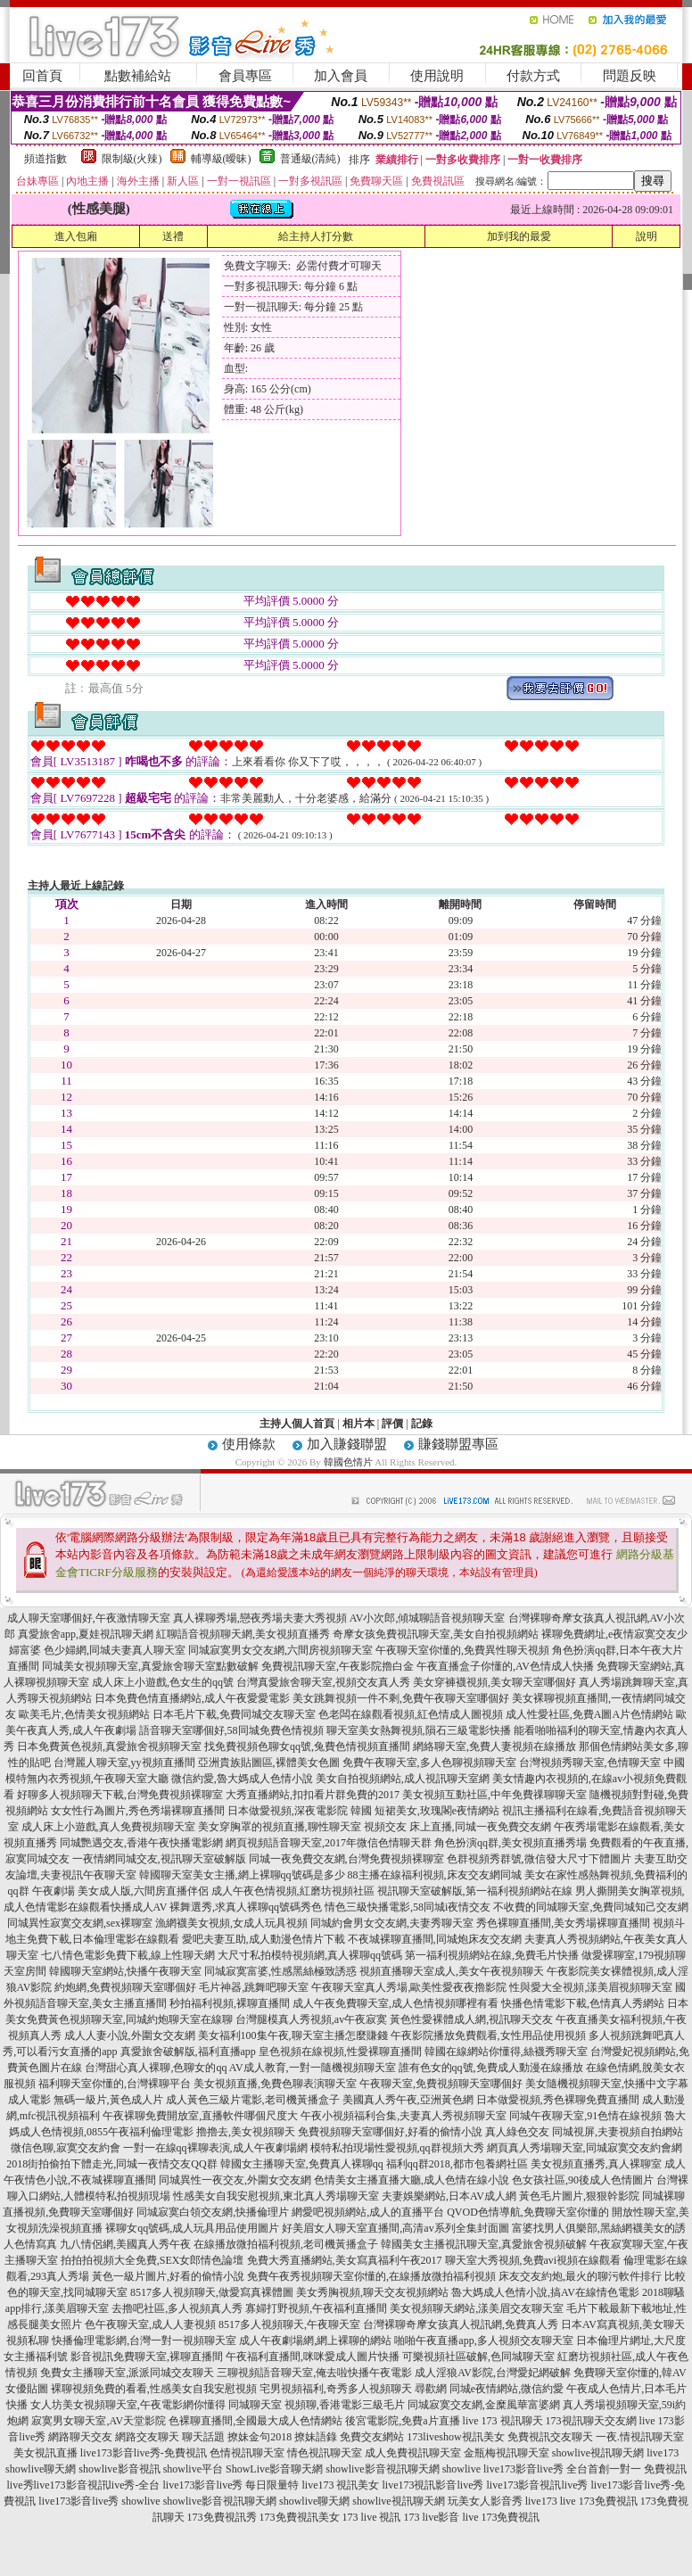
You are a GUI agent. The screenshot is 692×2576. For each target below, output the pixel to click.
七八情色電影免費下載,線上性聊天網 (128, 1955)
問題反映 (629, 76)
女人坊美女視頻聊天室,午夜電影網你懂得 (128, 2404)
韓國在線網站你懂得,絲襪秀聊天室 (506, 2051)
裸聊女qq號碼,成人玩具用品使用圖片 (192, 2228)
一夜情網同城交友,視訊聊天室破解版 (159, 1859)
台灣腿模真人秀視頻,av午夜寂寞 (311, 2019)
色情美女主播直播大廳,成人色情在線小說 (411, 2180)
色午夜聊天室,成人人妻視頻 (150, 2324)
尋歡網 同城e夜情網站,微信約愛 (489, 2388)
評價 (392, 1423)
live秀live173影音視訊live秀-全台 (84, 2485)
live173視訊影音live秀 (433, 2485)
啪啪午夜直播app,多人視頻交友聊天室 (483, 2340)
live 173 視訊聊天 (503, 2421)
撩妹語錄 (315, 2437)
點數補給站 (137, 76)
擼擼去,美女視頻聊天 (245, 2132)
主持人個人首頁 (297, 1423)
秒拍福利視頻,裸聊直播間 (229, 2003)
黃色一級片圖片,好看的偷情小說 (168, 2276)
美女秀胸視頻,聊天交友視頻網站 (372, 2292)
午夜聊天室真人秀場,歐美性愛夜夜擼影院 (409, 1987)
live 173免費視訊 (599, 2501)
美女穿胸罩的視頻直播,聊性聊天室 (279, 1827)
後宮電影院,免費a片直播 (402, 2421)
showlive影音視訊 (119, 2469)
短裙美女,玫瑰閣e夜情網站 (437, 1810)
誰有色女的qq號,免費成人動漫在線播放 (491, 2067)
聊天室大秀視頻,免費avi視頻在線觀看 (533, 2260)
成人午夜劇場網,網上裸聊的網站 (315, 2340)
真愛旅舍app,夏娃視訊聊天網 (85, 1634)
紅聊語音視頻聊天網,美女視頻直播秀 (243, 1634)
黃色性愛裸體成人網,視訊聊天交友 (471, 2019)
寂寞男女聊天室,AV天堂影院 (98, 2421)
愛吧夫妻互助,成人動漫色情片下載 (263, 1939)
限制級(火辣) (132, 159)
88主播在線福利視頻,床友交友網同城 (435, 1875)
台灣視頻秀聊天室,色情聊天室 (590, 1762)
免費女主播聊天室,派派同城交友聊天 (127, 2372)
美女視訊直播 (45, 2453)
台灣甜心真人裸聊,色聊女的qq (156, 2067)
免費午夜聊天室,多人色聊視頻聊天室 (429, 1762)
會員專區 (245, 76)
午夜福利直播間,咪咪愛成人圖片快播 (313, 2356)
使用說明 (437, 76)
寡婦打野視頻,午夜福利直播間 (316, 2308)
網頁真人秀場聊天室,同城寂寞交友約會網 (584, 2148)
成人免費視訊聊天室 (413, 2453)
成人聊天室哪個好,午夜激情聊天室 (88, 1618)
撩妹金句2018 (259, 2437)
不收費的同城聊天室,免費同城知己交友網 (590, 1907)
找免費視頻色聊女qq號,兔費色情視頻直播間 (307, 1746)
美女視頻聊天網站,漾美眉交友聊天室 (477, 2308)
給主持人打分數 (315, 236)
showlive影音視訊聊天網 (382, 2469)
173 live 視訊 (371, 2517)
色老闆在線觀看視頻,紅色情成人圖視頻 (410, 1714)
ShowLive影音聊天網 (274, 2469)
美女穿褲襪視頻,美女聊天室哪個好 (494, 1682)
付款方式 (533, 76)
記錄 (421, 1423)
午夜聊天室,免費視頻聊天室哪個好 (441, 2083)
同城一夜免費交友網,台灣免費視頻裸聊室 (346, 1859)
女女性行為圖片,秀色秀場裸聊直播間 (138, 1810)
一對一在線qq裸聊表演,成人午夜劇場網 (215, 2148)
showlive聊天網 (40, 2469)
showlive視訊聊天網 (598, 2453)
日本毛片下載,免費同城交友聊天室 (234, 1714)
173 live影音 (432, 2517)
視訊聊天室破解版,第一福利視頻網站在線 (475, 1891)
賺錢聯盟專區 (458, 1444)
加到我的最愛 (519, 236)
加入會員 (340, 76)
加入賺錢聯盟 (347, 1444)
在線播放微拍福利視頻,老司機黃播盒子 (286, 2244)
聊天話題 (203, 2437)
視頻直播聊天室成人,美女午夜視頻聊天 (451, 1971)
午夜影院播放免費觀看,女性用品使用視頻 (488, 2035)
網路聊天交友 (80, 2437)
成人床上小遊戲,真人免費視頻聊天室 (108, 1827)
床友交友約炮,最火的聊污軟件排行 (580, 2276)
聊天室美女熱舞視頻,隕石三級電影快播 (418, 1730)
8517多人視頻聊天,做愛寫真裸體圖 (211, 2292)
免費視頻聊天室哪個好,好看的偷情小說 (390, 2132)
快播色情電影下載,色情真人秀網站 (582, 2003)
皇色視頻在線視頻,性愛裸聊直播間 (340, 2051)
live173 (663, 2453)
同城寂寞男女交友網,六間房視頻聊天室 (280, 1650)
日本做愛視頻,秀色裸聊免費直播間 (557, 2099)
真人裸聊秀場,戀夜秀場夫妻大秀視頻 (260, 1618)
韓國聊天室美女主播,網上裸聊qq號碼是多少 (242, 1875)
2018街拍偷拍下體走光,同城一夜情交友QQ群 (111, 2164)
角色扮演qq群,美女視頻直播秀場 (510, 1843)
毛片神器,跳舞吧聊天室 (254, 1987)
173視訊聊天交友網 (591, 2421)
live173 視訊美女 (341, 2485)
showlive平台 (193, 2469)
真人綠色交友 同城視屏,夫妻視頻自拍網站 (584, 2132)
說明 (646, 236)
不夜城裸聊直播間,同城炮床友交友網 (435, 1939)
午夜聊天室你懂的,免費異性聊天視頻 (462, 1650)
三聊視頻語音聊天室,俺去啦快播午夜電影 (314, 2372)
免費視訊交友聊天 (550, 2437)
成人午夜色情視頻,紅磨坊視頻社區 (293, 1891)
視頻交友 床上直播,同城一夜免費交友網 (457, 1827)
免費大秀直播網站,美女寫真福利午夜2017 (344, 2260)
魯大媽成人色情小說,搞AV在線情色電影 (545, 2292)
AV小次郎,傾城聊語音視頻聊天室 (428, 1618)
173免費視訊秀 (222, 2517)
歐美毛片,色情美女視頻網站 (84, 1714)
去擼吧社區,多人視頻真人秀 (177, 2308)
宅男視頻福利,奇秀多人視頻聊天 (336, 2388)
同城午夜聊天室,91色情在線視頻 (585, 2116)
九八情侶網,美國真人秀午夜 (125, 2244)
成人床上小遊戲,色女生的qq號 (163, 1682)
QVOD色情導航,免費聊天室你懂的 (528, 2212)
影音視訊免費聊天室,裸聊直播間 (146, 2356)
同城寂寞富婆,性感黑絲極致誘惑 (280, 1971)
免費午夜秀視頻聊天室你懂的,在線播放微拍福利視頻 (371, 2276)
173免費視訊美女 (300, 2517)
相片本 (358, 1423)
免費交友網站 (372, 2437)
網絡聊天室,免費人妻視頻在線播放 (494, 1746)
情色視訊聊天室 (324, 2453)
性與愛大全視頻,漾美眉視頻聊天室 (590, 1987)
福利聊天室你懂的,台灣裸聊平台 (114, 2083)
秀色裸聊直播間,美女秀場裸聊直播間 (563, 1923)
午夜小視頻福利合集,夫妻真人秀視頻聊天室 (404, 2116)
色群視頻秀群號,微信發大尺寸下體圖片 (539, 1859)
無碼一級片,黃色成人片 (108, 2099)
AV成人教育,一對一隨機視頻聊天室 (312, 2067)
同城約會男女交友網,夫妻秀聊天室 (392, 1923)
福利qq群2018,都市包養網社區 (457, 2164)
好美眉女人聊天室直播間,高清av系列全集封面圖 (395, 2228)
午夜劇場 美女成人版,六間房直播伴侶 (120, 1891)
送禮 (173, 236)
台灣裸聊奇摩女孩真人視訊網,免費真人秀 (460, 2324)
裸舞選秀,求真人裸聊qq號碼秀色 (245, 1907)
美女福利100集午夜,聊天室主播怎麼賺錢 (293, 2035)
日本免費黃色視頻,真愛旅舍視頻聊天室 (109, 1746)
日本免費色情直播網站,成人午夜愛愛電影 (192, 1698)
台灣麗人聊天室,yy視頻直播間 (124, 1762)
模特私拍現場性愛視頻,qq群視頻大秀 (397, 2148)
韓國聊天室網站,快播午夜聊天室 (125, 1971)
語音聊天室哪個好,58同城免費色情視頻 (231, 1730)
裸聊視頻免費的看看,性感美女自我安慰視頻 (154, 2388)
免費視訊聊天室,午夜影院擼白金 (337, 1666)
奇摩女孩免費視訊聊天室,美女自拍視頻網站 (436, 1634)
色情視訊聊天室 (247, 2453)
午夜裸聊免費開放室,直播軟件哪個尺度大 (200, 2116)
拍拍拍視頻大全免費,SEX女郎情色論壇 (152, 2260)
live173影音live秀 (78, 2501)
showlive (461, 2469)
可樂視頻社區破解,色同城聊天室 (478, 2356)
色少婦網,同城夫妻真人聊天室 (114, 1650)
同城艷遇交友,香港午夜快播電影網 (141, 1843)
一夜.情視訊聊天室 (640, 2437)
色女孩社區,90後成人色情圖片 (583, 2180)
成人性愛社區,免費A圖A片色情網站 (589, 1714)
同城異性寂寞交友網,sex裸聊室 (79, 1923)
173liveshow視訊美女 (455, 2437)
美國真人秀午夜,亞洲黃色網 (408, 2099)
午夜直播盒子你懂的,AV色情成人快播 (505, 1666)
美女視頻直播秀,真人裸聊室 (596, 2164)
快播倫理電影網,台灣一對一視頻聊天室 (144, 2340)
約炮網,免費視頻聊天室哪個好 (125, 1987)
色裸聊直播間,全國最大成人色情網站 (255, 2421)
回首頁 (42, 76)
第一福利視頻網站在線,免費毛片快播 (492, 1955)
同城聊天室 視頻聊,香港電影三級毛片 (316, 2404)
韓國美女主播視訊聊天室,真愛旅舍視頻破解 (484, 2244)
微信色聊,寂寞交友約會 (65, 2148)
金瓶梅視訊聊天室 (506, 2453)
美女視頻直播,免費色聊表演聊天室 (275, 2083)
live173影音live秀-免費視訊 (143, 2453)
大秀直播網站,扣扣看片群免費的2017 (313, 1794)
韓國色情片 (348, 1462)
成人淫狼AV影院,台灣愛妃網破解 (493, 2372)
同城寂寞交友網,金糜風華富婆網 (484, 2404)
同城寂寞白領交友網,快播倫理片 (212, 2212)
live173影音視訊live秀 (538, 2485)
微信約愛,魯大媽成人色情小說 (242, 1778)
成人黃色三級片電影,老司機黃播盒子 (253, 2099)
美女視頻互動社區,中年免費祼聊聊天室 (494, 1794)
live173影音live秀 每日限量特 (231, 2485)
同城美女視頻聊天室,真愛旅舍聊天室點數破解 (150, 1666)
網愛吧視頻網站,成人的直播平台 (368, 2212)
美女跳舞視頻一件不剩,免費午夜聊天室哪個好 (400, 1698)
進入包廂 (75, 236)
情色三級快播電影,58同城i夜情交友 (407, 1907)
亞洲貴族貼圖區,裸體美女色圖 (269, 1762)
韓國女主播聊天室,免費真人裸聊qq (301, 2164)
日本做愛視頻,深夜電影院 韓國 (299, 1810)
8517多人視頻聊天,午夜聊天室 (289, 2324)
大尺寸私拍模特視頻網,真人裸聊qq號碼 (310, 1955)
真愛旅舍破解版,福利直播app (188, 2051)
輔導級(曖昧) (221, 159)
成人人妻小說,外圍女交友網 (129, 2035)
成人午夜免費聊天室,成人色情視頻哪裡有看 (395, 2003)
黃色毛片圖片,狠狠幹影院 (579, 2196)
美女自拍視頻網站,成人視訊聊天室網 (403, 1778)
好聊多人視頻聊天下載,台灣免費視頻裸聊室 (120, 1794)
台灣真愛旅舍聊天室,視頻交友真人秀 (323, 1682)
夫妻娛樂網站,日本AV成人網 (449, 2196)
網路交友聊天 (147, 2437)
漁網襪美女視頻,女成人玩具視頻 (231, 1923)
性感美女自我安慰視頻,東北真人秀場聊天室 (276, 2196)
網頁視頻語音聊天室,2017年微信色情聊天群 (329, 1843)
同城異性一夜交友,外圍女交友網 (235, 2180)
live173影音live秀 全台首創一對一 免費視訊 (585, 2469)
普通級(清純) (310, 159)
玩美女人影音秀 (485, 2501)
